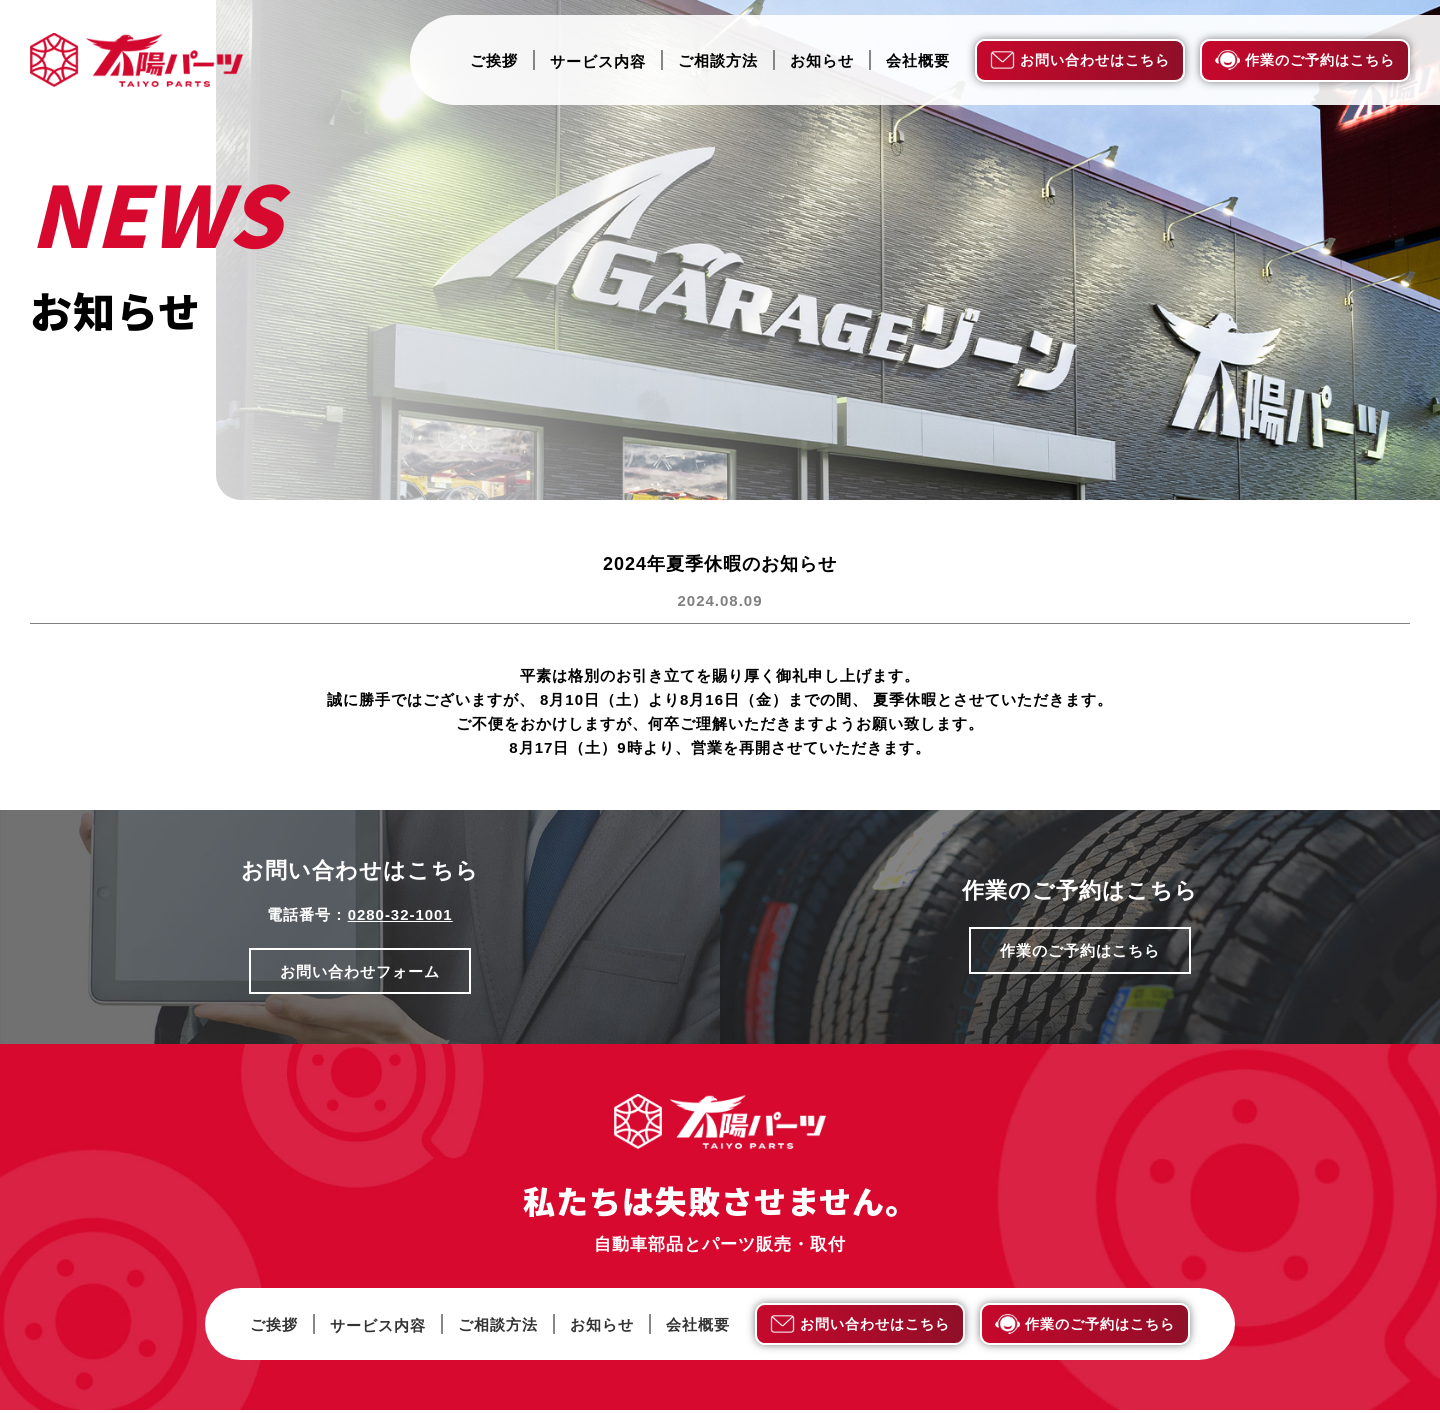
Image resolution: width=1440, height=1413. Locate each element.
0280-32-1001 (399, 914)
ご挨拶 (494, 61)
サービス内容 (598, 61)
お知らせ (822, 61)
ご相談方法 (718, 61)
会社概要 (918, 61)
